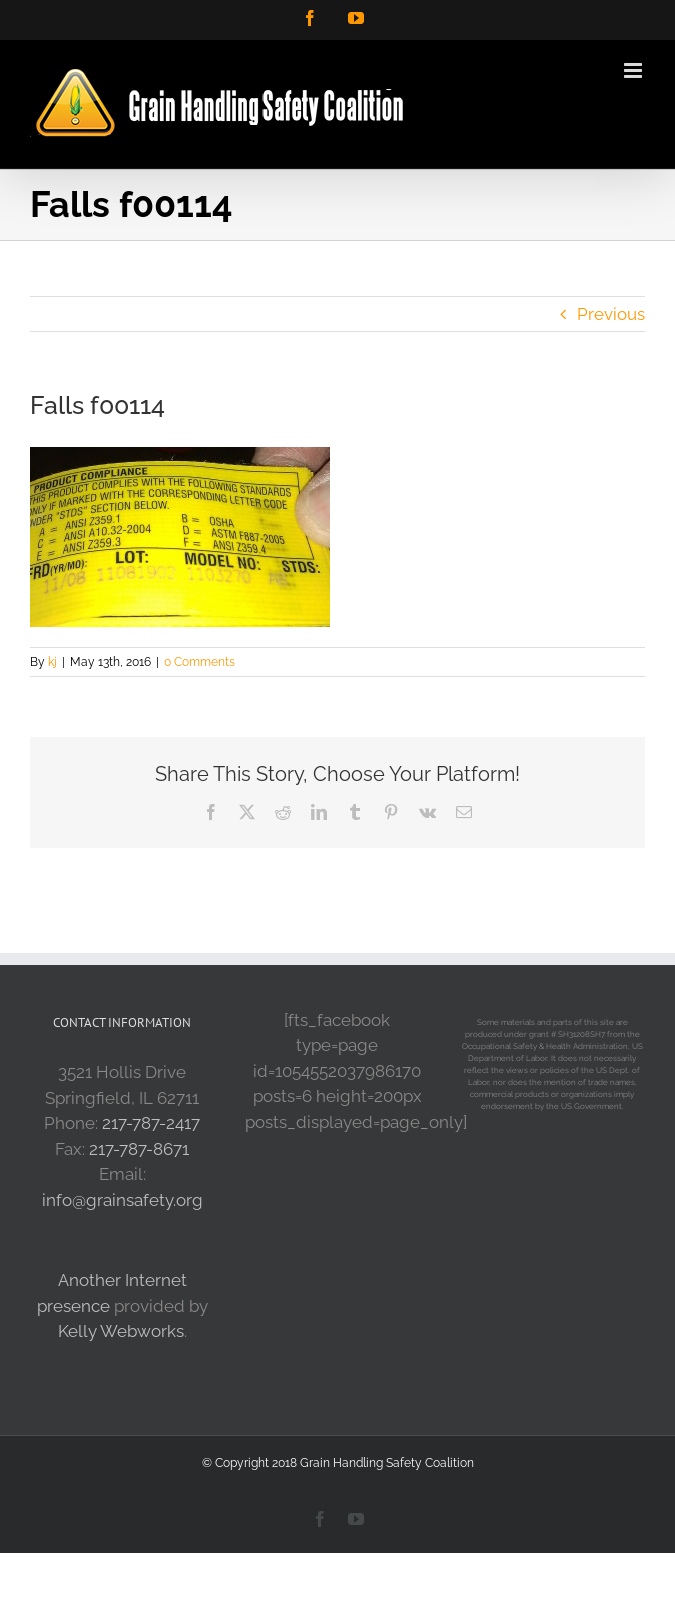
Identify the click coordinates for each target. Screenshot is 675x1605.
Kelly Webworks (121, 1331)
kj (52, 662)
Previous (611, 314)
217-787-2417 (151, 1123)
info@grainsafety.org (122, 1200)
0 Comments (199, 662)
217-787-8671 (139, 1149)
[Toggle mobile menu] (634, 70)
